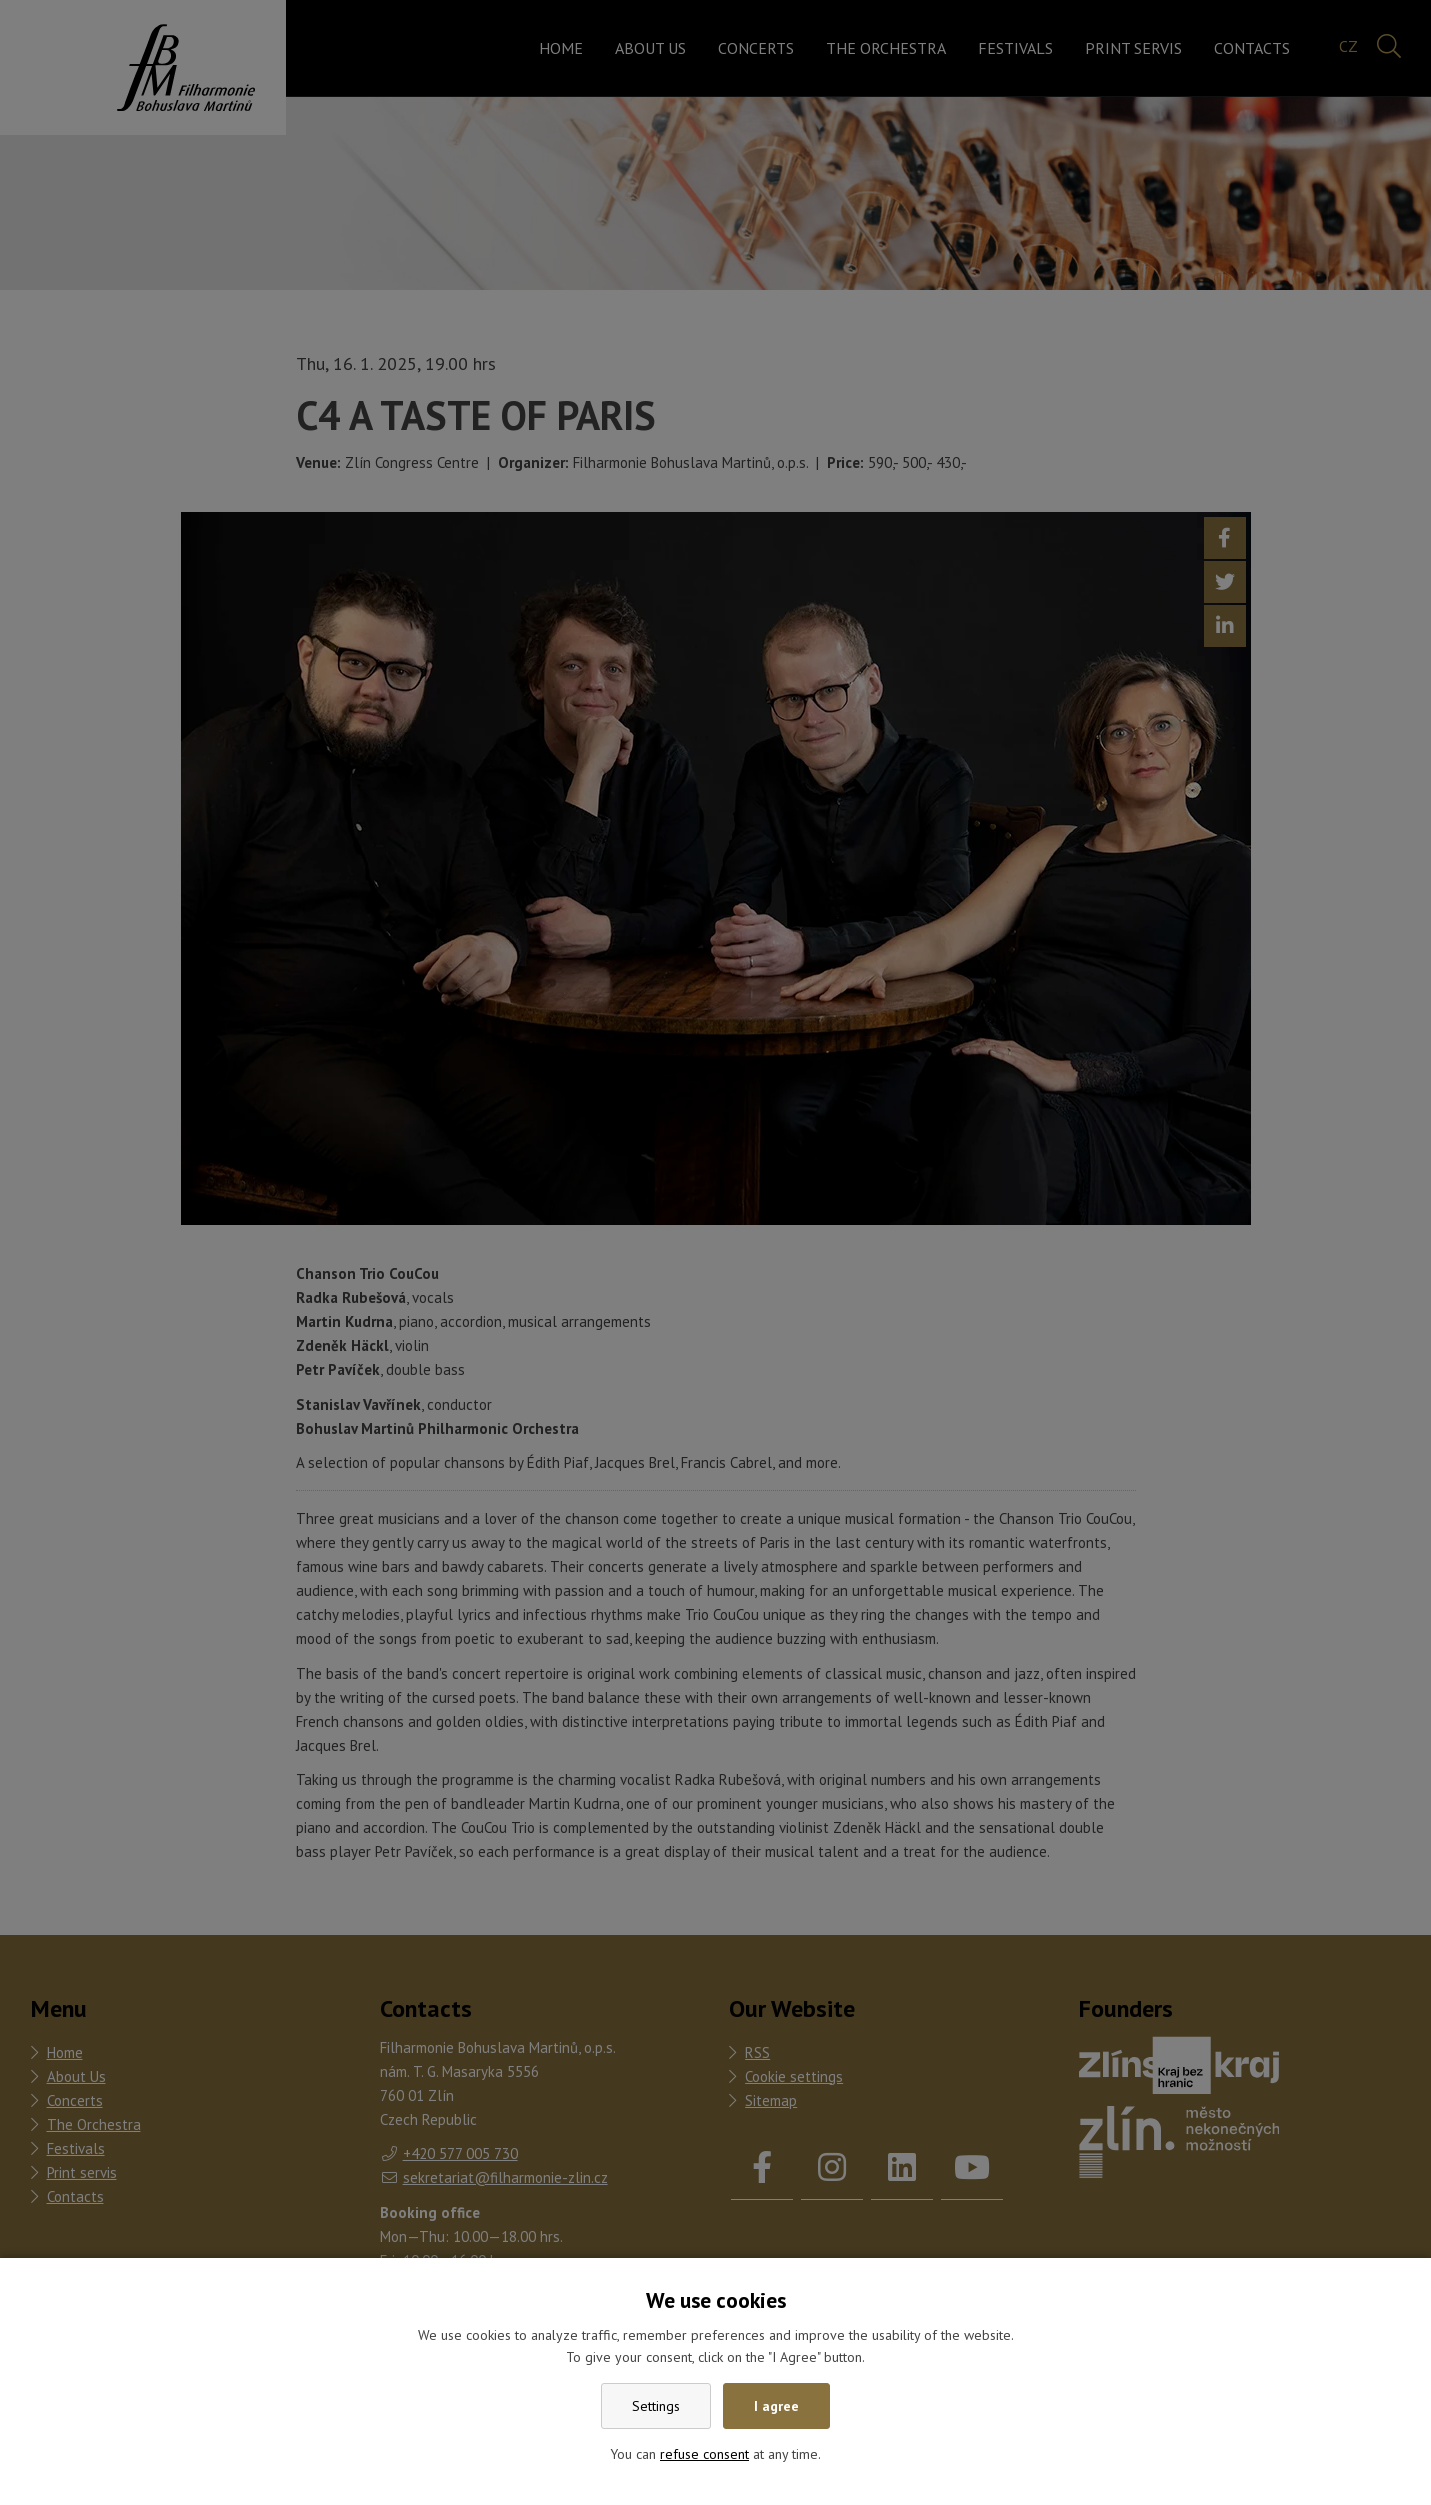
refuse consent (704, 2454)
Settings (656, 2406)
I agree (776, 2406)
